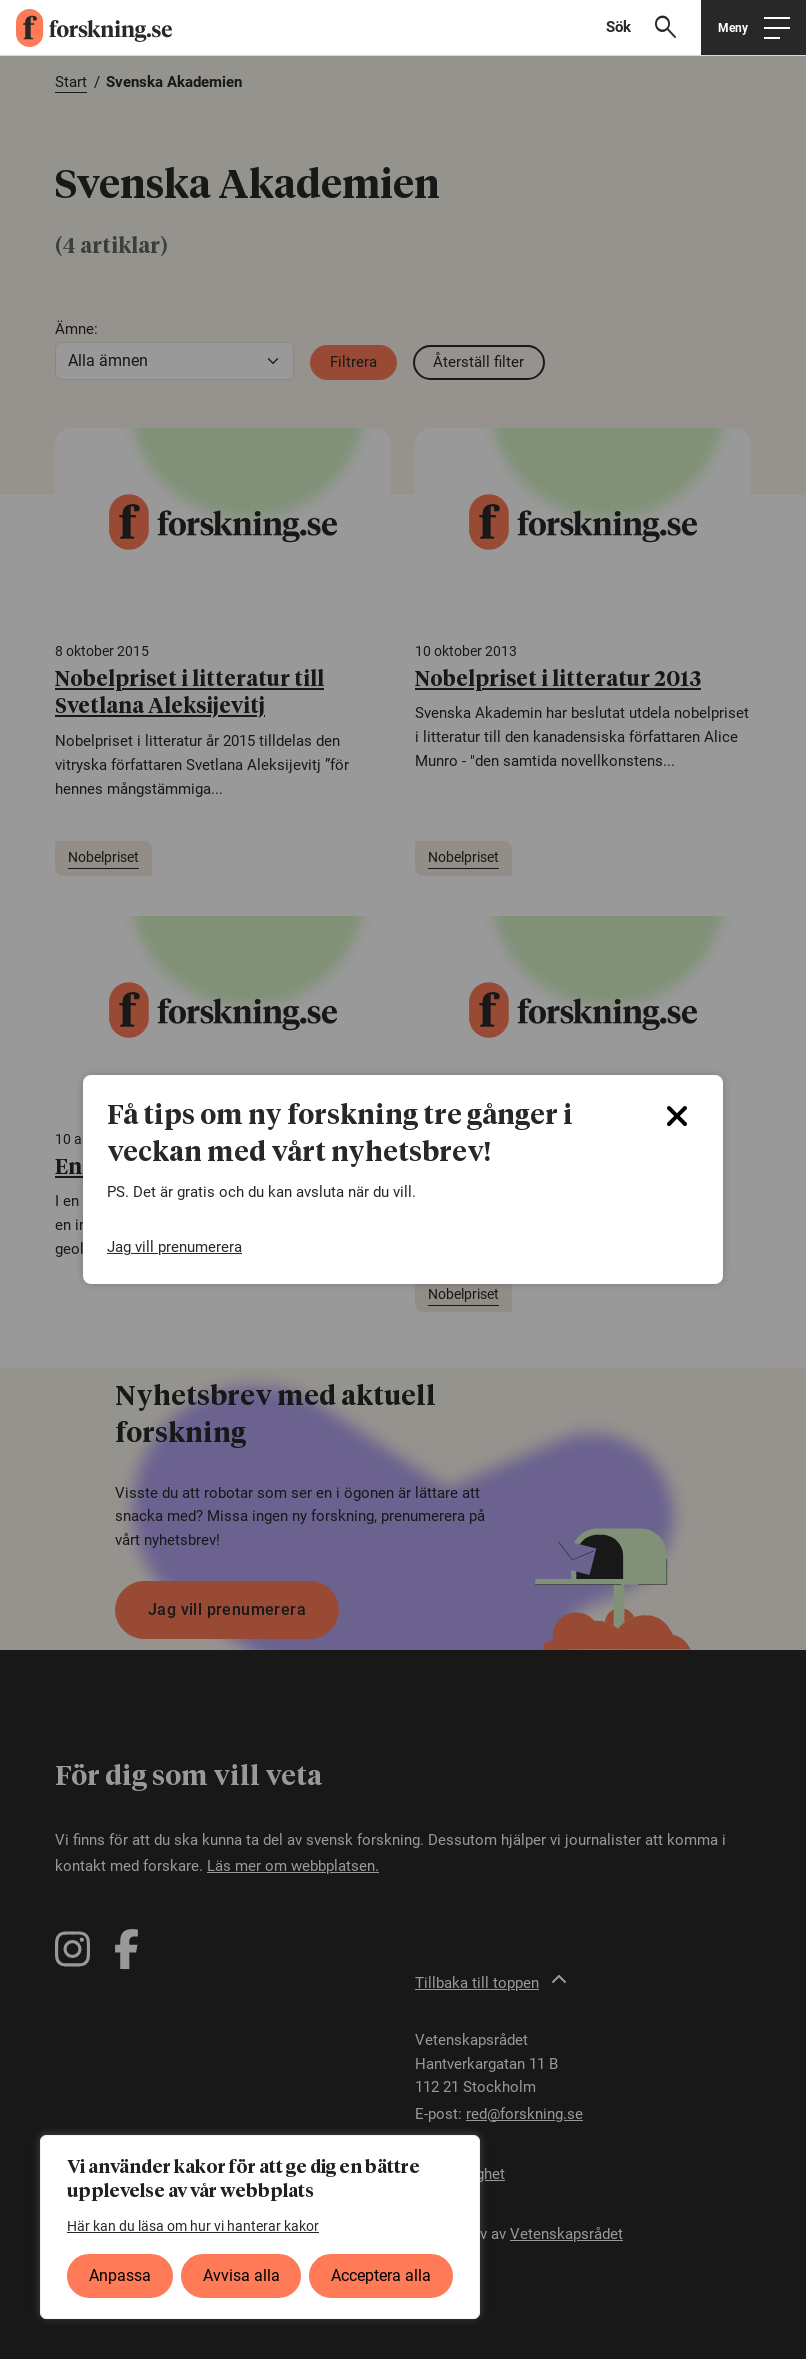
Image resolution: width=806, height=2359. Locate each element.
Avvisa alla (241, 2275)
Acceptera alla (381, 2275)
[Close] (677, 1116)
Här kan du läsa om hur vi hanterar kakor (193, 2226)
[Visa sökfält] (649, 27)
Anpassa (120, 2275)
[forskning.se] (86, 28)
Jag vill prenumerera (174, 1247)
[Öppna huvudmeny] (753, 27)
